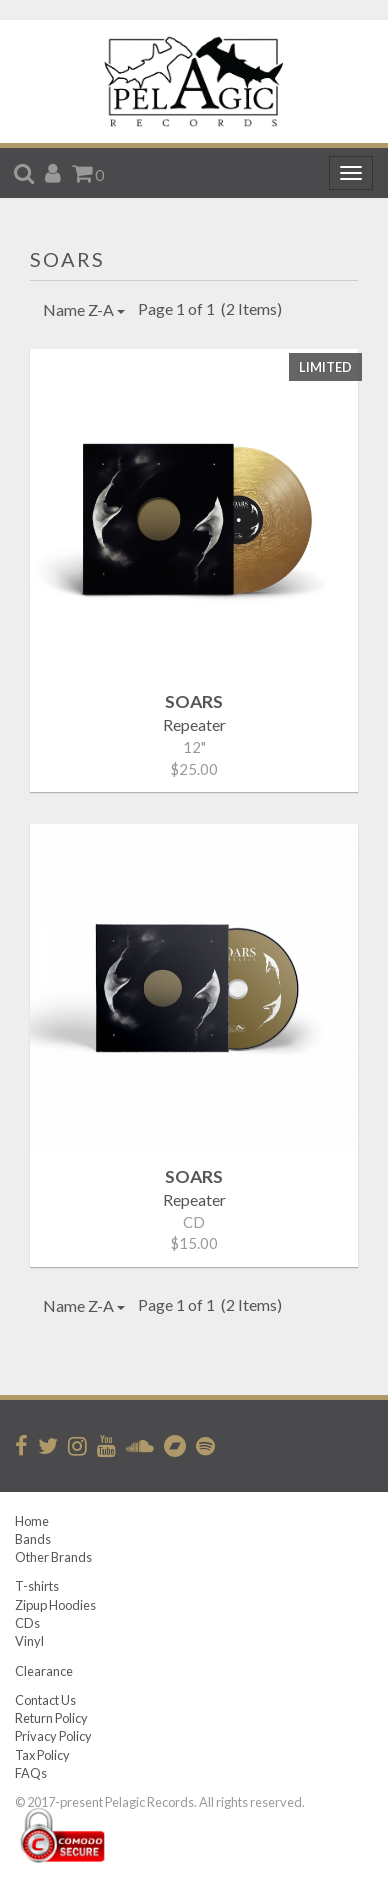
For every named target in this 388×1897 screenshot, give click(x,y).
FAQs (31, 1773)
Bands (33, 1539)
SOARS (67, 259)
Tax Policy (42, 1755)
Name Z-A (84, 309)
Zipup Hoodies (55, 1605)
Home (32, 1521)
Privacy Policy (53, 1736)
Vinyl (29, 1641)
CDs (27, 1623)
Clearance (44, 1671)
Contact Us (45, 1700)
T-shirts (37, 1586)
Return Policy (51, 1718)
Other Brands (53, 1557)
